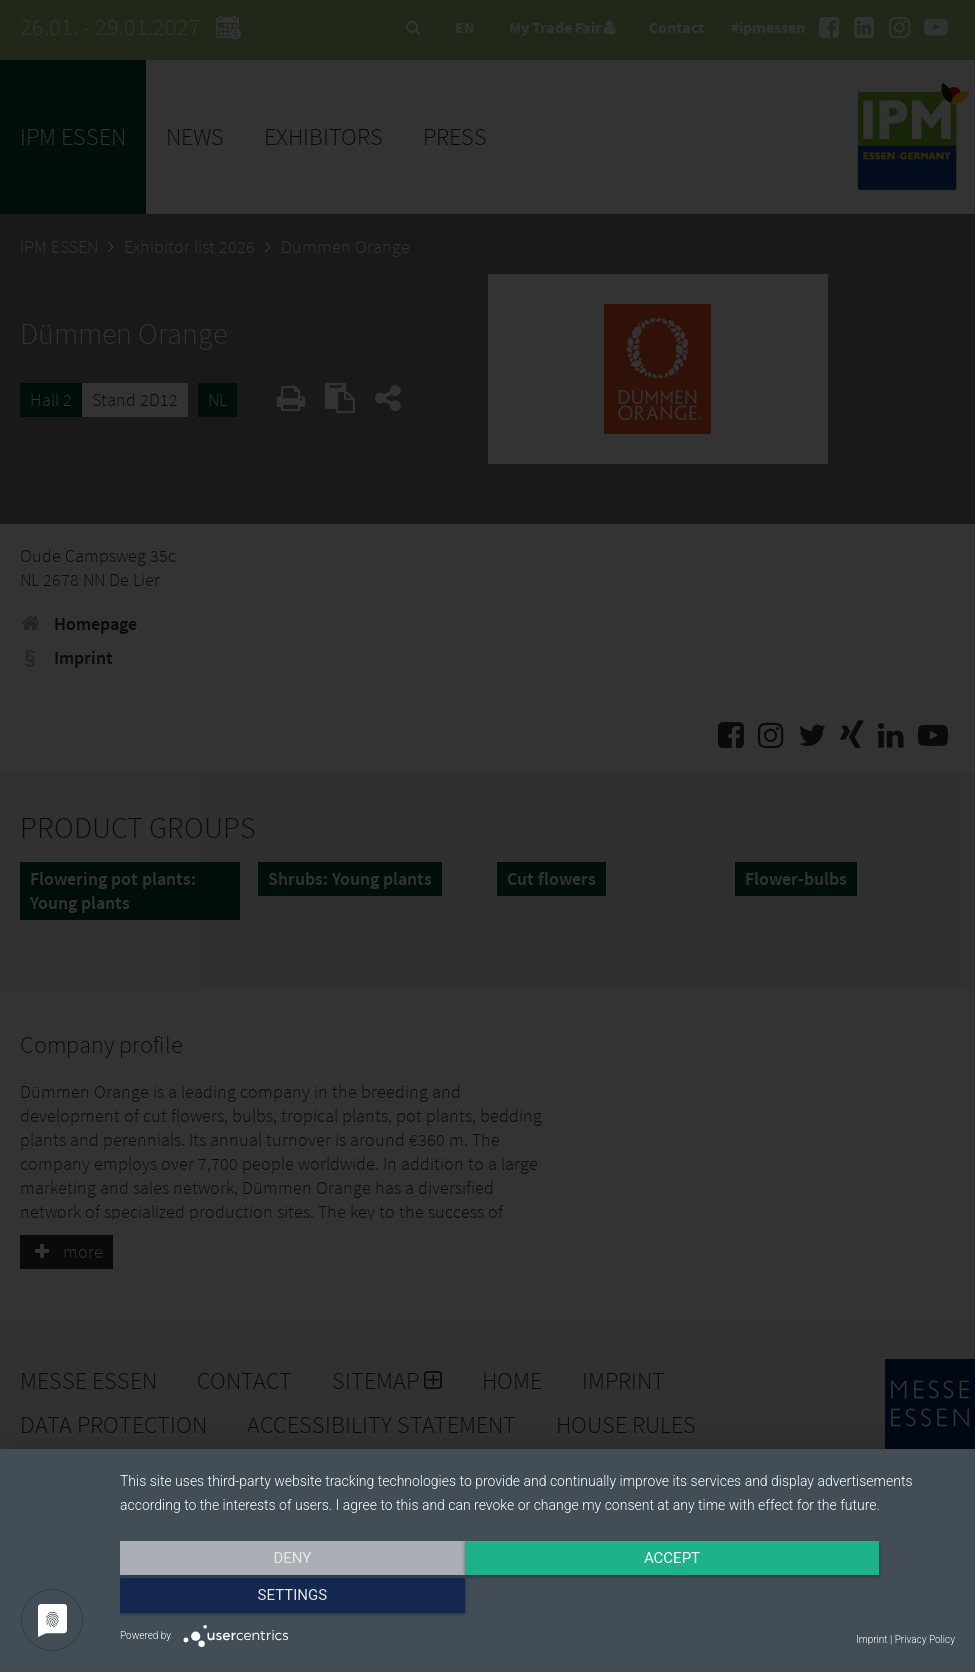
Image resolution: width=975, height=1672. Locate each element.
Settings (830, 1599)
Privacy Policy (925, 1639)
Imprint (871, 1639)
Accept (537, 1599)
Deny (245, 1599)
